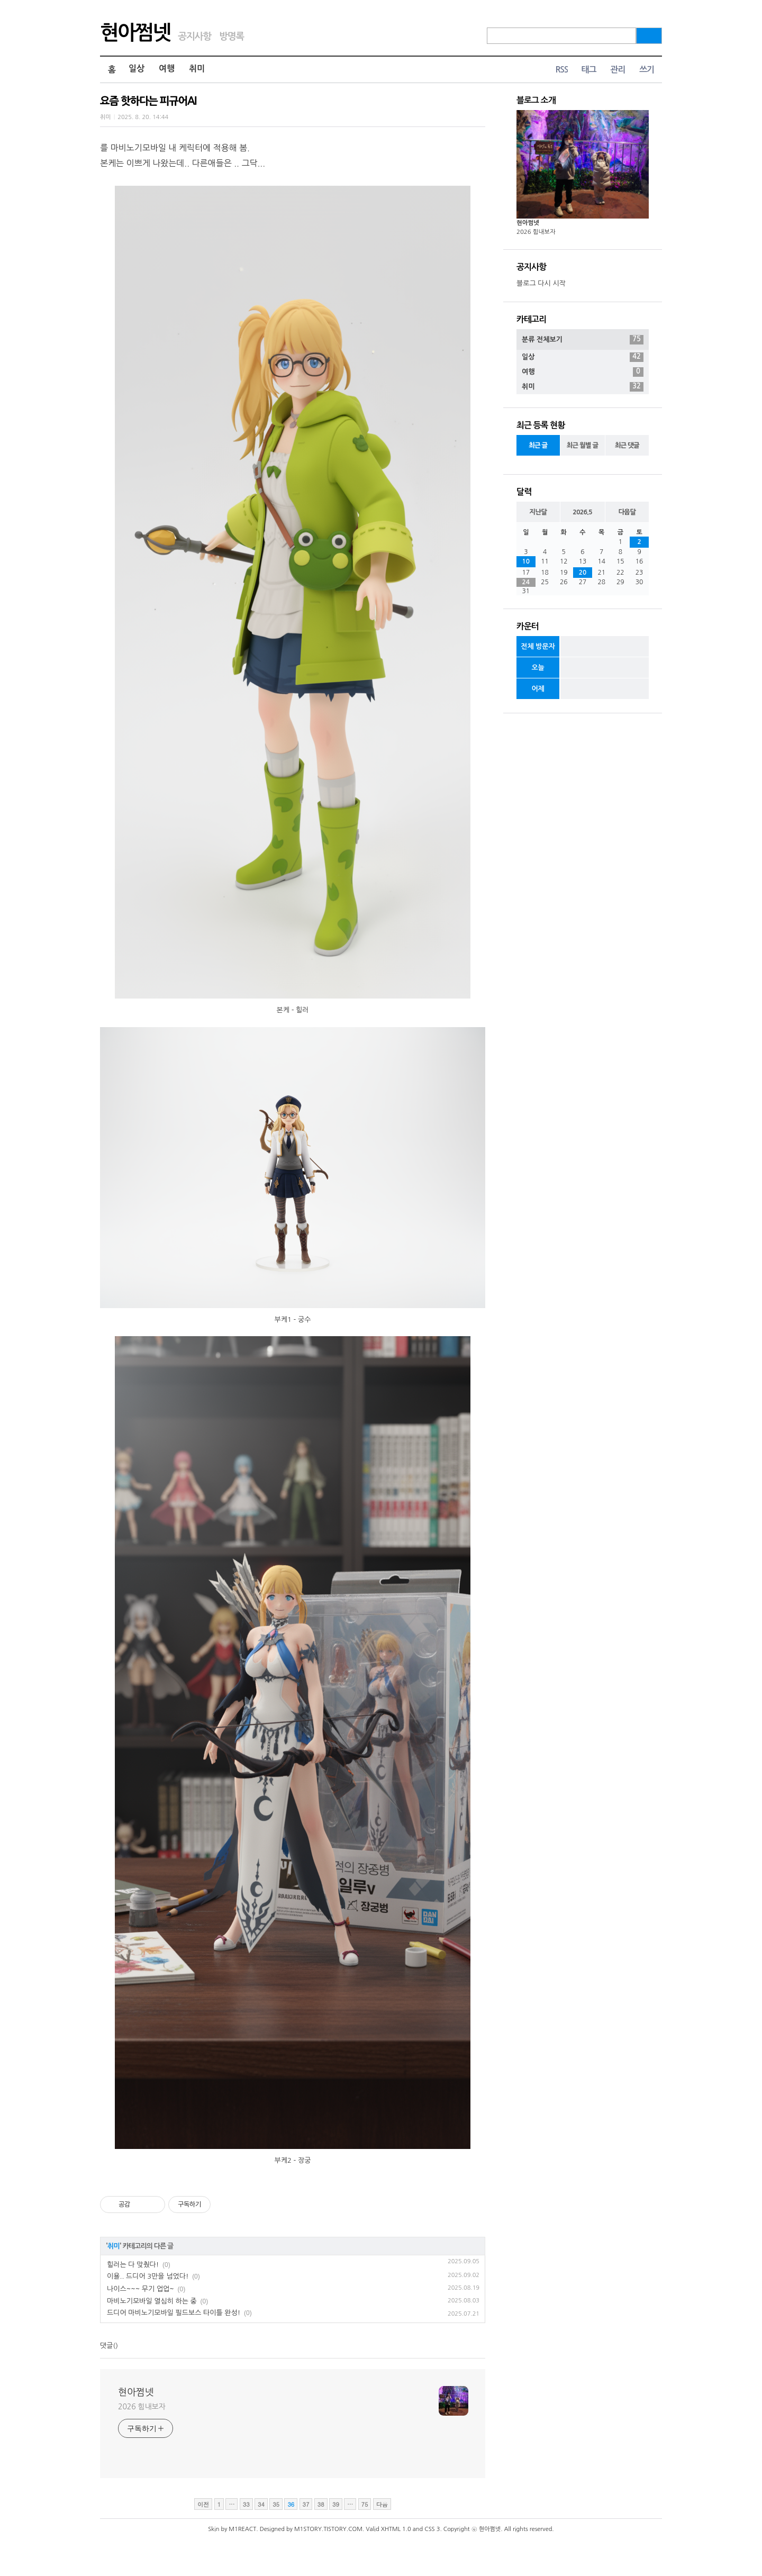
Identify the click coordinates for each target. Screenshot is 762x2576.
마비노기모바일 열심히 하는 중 (152, 2301)
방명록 (231, 36)
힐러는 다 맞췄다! (133, 2264)
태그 (588, 70)
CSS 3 (432, 2529)
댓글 (106, 2345)
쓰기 (646, 70)
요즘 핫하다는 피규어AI (148, 101)
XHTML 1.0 (396, 2529)
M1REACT (242, 2529)
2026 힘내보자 (142, 2406)
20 (583, 572)
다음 (382, 2504)
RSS (561, 70)
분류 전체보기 (582, 339)
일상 (136, 68)
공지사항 (194, 36)
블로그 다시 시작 (541, 283)
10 (526, 561)
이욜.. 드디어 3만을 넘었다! (147, 2276)
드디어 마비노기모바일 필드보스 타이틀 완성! (173, 2312)
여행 (167, 68)
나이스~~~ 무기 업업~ (140, 2288)
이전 (203, 2504)
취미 (197, 68)
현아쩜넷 (135, 33)
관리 (617, 70)
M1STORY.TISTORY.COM (328, 2529)
